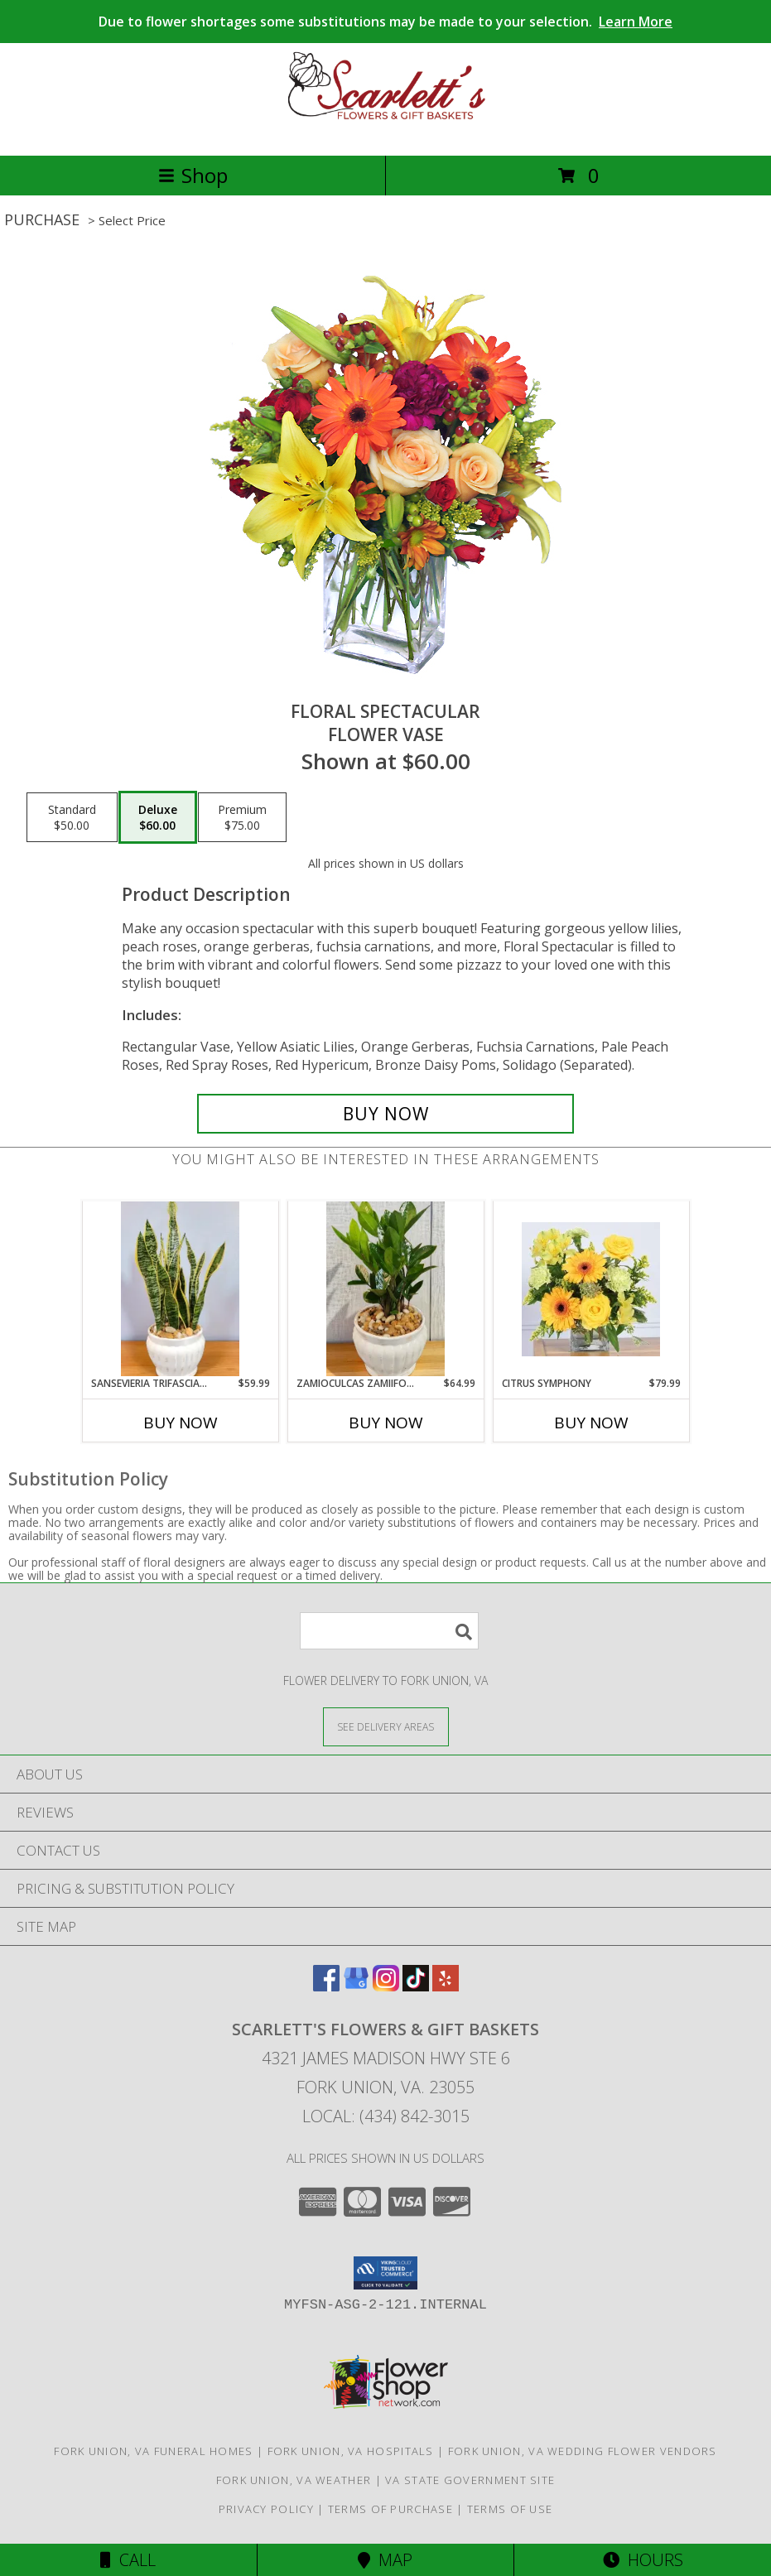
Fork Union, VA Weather (294, 2479)
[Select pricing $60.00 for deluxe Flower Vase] (158, 817)
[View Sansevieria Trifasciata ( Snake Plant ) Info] (180, 1289)
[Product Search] (389, 1630)
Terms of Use (510, 2508)
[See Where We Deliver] (386, 1726)
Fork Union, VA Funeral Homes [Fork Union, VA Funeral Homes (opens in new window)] (153, 2451)
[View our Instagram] (386, 1986)
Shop (193, 175)
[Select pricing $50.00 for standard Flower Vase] (72, 817)
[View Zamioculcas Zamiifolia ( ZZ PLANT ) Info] (385, 1289)
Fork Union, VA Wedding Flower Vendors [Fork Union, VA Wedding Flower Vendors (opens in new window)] (582, 2451)
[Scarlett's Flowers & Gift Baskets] (386, 131)
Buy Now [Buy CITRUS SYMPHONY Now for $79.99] (591, 1422)
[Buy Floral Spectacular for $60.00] (386, 1114)
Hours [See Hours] (643, 2560)
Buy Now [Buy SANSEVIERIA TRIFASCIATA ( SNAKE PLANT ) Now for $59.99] (180, 1422)
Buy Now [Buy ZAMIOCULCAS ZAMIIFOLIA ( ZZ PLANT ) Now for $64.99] (386, 1422)
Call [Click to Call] (128, 2560)
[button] (385, 2273)
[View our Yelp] (445, 1986)
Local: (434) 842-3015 (386, 2116)
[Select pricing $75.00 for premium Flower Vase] (242, 817)
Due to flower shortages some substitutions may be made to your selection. (385, 21)
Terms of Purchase (390, 2508)
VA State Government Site (470, 2479)
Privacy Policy (266, 2508)
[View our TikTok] (415, 1986)
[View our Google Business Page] (356, 1986)
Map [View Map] (385, 2560)
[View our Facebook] (326, 1986)
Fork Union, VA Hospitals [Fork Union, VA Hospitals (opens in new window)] (350, 2451)
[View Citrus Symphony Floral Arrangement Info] (591, 1289)
